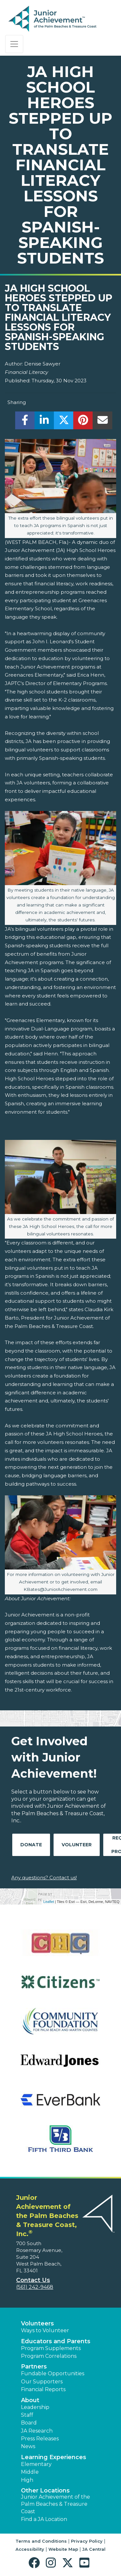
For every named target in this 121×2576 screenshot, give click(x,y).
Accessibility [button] (29, 2549)
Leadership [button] (35, 2407)
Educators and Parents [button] (55, 2341)
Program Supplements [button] (51, 2348)
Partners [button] (34, 2366)
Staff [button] (27, 2415)
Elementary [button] (36, 2464)
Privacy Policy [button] (87, 2541)
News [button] (28, 2446)
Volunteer (77, 1845)
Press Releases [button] (40, 2438)
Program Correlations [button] (48, 2356)
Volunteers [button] (37, 2323)
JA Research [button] (37, 2431)
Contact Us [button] (33, 2280)
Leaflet (48, 1902)
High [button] (27, 2480)
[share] (25, 422)
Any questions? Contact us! (44, 1877)
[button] (35, 2563)
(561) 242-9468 (34, 2287)
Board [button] (29, 2423)
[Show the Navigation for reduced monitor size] (14, 44)
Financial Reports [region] (43, 2389)
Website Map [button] (63, 2549)
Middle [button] (30, 2472)
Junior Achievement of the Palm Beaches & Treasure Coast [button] (55, 2504)
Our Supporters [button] (42, 2382)
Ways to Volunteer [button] (45, 2330)
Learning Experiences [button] (53, 2457)
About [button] (30, 2400)
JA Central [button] (94, 2549)
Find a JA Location (44, 2519)
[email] (102, 422)
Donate (31, 1845)
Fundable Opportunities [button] (52, 2373)
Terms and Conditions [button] (41, 2541)
